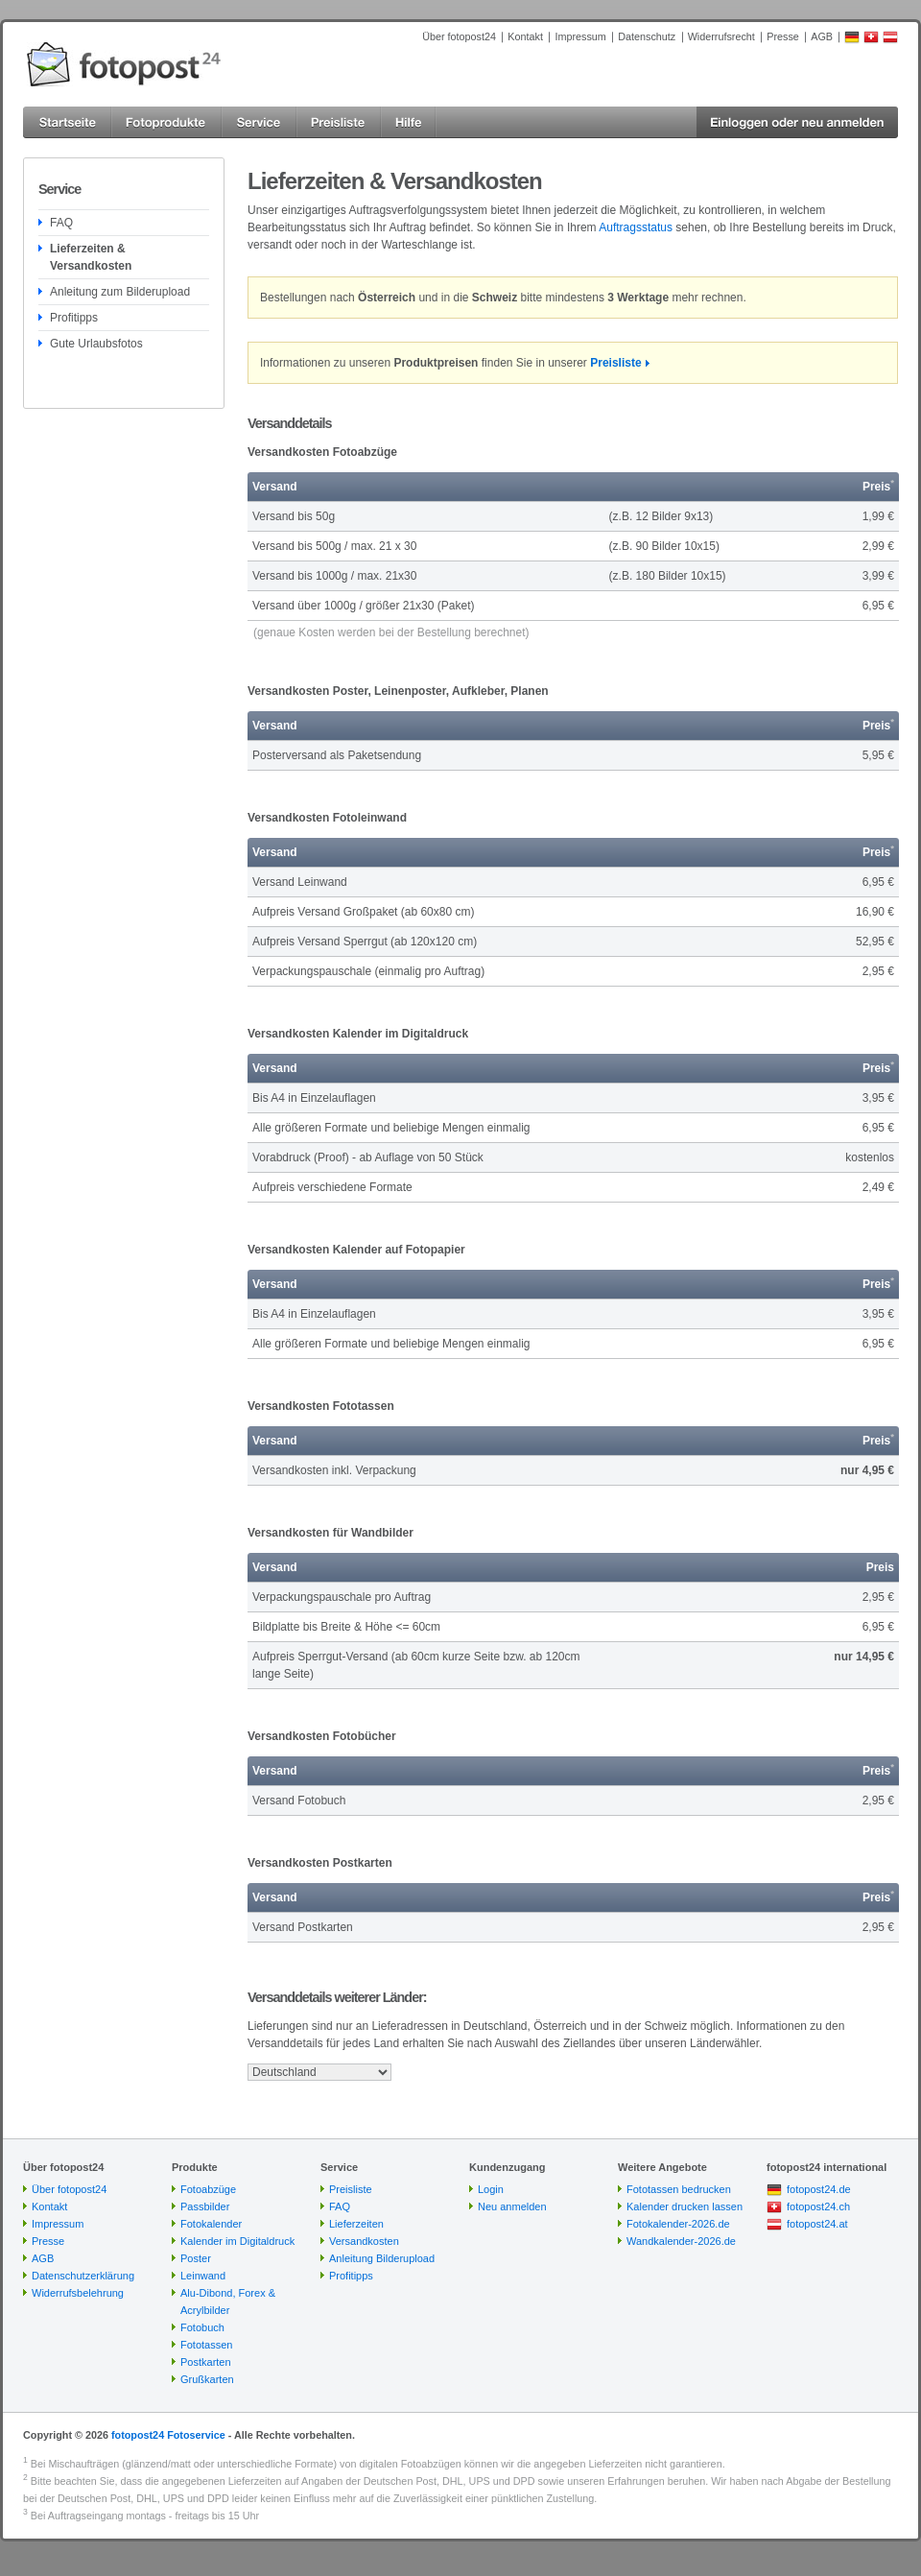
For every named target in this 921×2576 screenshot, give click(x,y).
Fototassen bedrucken (678, 2189)
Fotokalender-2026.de (678, 2224)
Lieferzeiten (356, 2224)
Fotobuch (202, 2327)
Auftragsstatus (636, 227)
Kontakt (525, 36)
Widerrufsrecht (721, 36)
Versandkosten (364, 2241)
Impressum (580, 36)
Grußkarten (207, 2379)
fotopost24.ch (818, 2206)
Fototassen (206, 2344)
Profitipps (74, 317)
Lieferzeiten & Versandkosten (90, 257)
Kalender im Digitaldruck (237, 2241)
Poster (195, 2258)
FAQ (61, 222)
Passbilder (204, 2206)
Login (491, 2189)
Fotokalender (211, 2224)
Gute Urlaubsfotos (96, 343)
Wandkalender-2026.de (681, 2241)
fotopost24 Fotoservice (168, 2435)
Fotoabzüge (208, 2189)
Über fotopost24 (459, 36)
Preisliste (615, 363)
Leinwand (202, 2275)
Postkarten (205, 2362)
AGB (822, 36)
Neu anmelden (512, 2206)
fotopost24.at (817, 2224)
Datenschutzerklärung (83, 2275)
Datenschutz (646, 36)
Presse (783, 36)
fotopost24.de (819, 2189)
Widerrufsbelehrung (78, 2293)
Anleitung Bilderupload (382, 2258)
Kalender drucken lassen (684, 2206)
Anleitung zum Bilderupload (120, 291)
